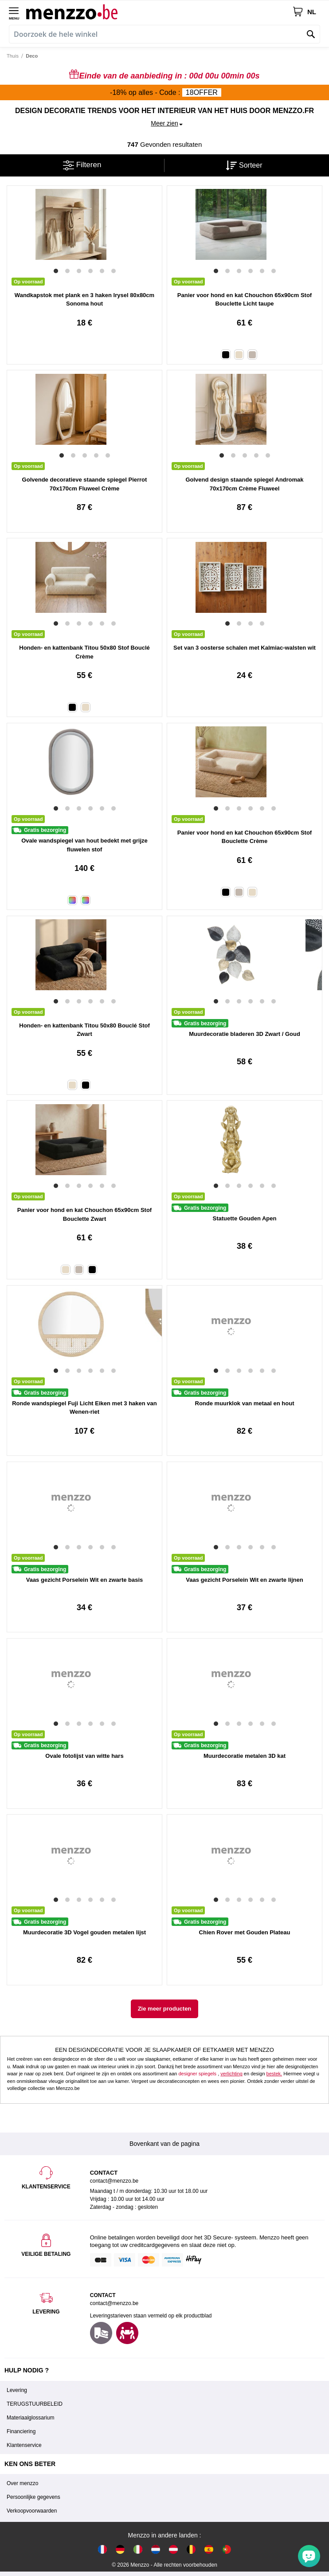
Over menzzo (22, 2483)
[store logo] (159, 11)
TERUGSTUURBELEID (35, 2404)
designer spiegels (197, 2073)
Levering (17, 2390)
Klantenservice (24, 2445)
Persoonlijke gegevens (33, 2497)
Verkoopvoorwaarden (32, 2511)
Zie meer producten (165, 2008)
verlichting (231, 2073)
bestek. (274, 2073)
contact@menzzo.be (114, 2303)
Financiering (21, 2431)
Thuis (13, 56)
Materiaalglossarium (30, 2418)
